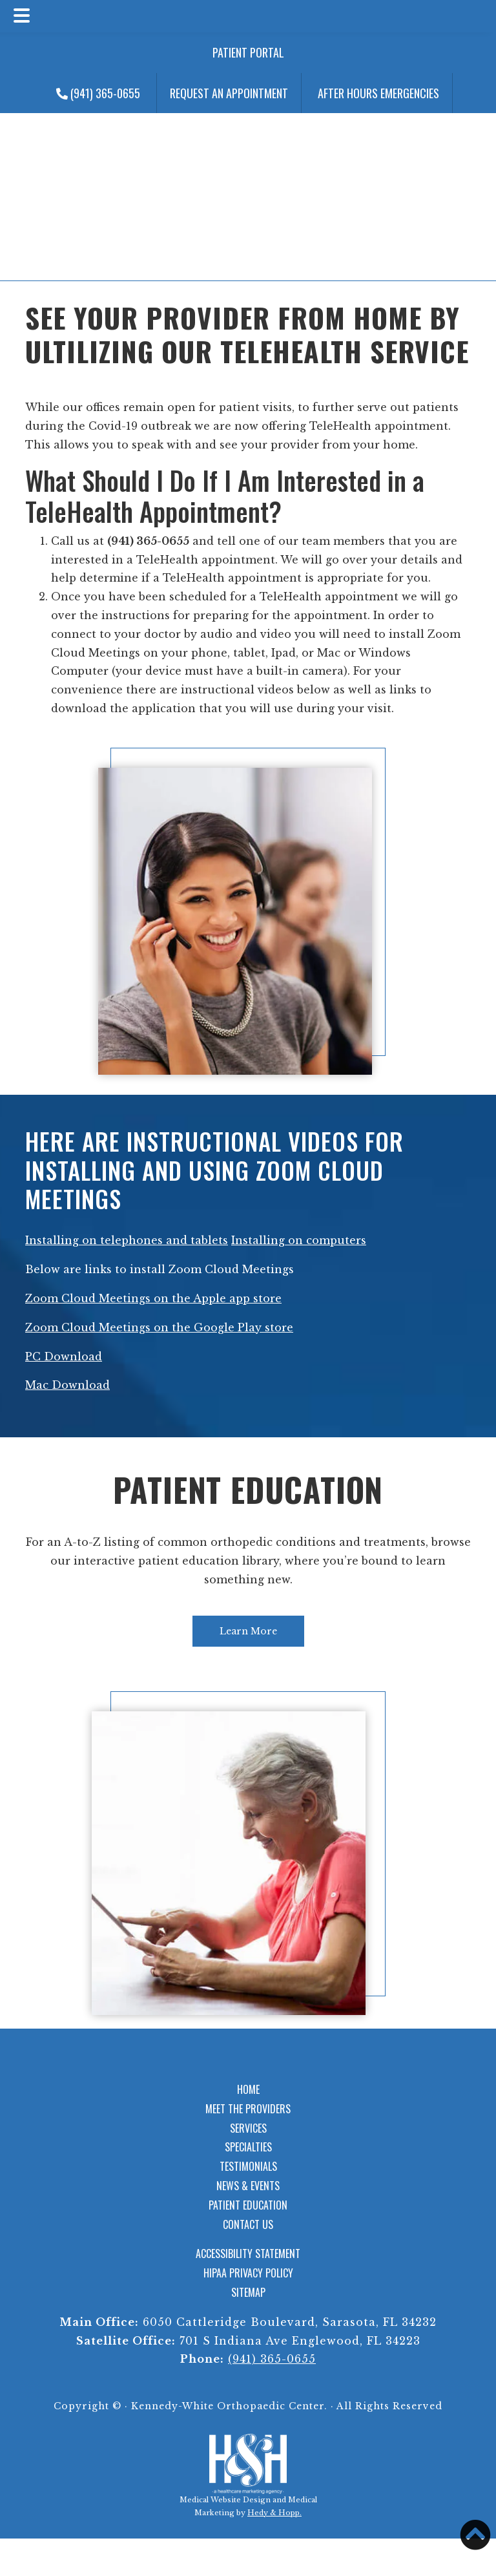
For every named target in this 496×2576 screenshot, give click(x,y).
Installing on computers (298, 1240)
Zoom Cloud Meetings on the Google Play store (159, 1327)
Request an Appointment (229, 93)
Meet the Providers (248, 2109)
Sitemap (248, 2292)
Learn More (248, 1631)
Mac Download (67, 1384)
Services (248, 2128)
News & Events (248, 2185)
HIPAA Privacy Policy (248, 2273)
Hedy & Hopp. (274, 2512)
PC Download (63, 1356)
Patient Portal (248, 52)
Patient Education (248, 1489)
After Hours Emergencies (378, 93)
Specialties (248, 2147)
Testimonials (248, 2166)
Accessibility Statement (248, 2253)
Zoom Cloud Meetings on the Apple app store (153, 1298)
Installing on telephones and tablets (126, 1240)
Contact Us (248, 2224)
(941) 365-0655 (98, 93)
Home (248, 2089)
